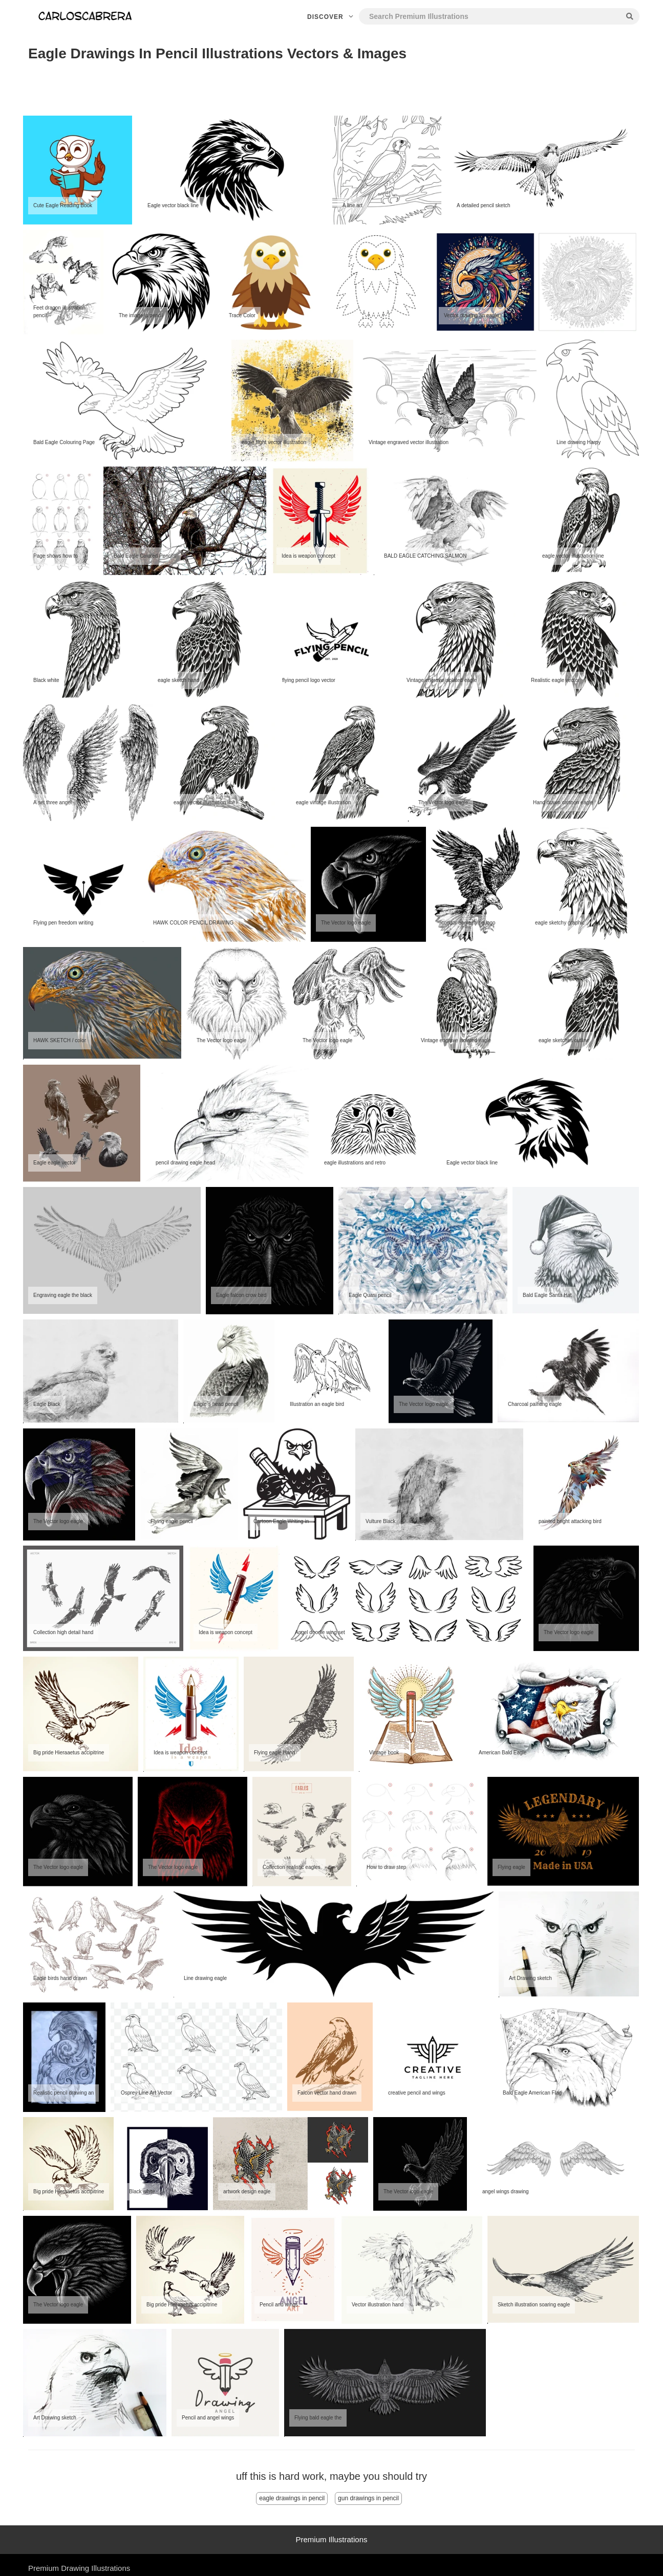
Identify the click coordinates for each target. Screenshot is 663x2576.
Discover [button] (331, 16)
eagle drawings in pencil (292, 2498)
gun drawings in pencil (368, 2498)
